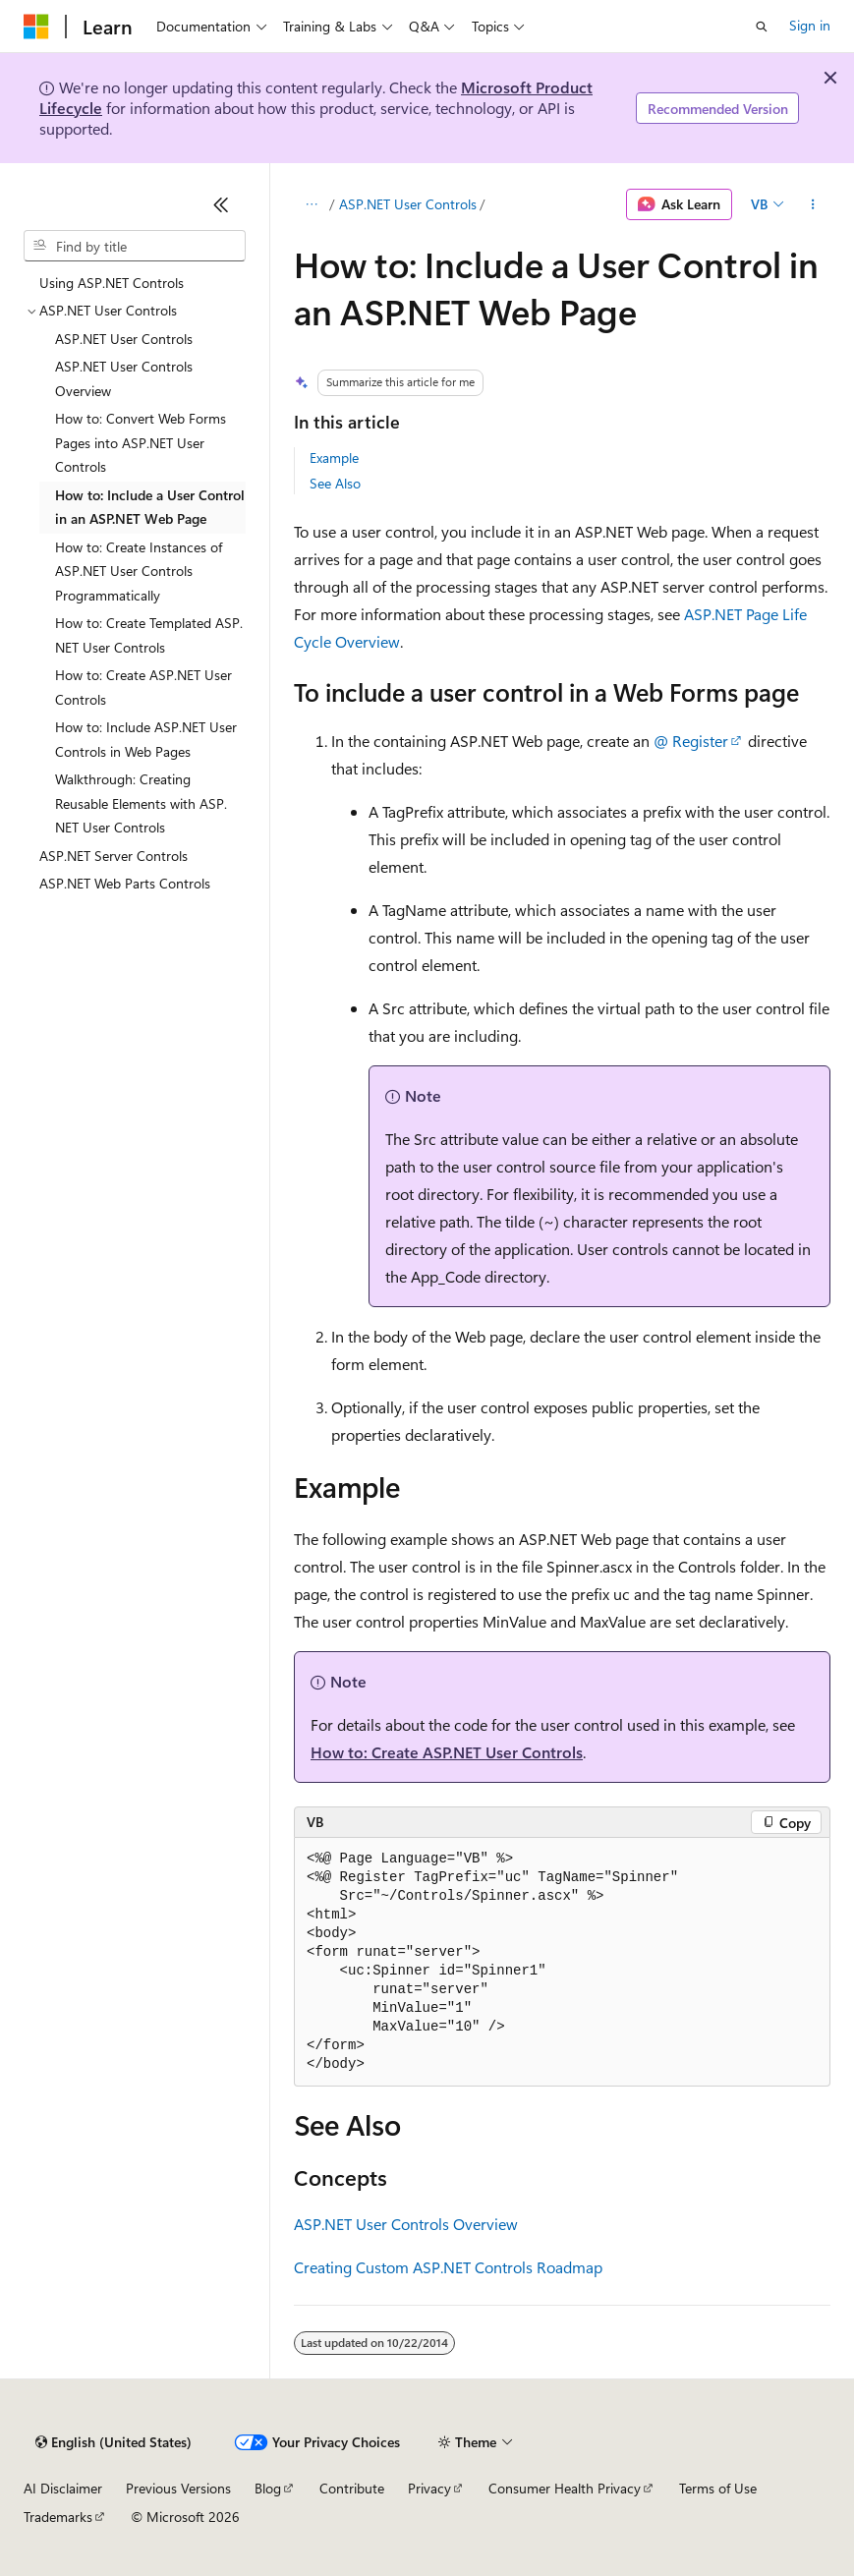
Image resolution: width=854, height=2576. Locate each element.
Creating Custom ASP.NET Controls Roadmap (448, 2267)
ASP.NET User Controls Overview (406, 2223)
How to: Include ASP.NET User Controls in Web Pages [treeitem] (146, 739)
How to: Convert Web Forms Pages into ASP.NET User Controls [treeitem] (140, 442)
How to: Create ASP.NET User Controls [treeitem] (143, 687)
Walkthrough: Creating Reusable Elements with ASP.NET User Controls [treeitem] (141, 803)
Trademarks (58, 2516)
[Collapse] (221, 204)
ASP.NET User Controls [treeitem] (124, 338)
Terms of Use (718, 2488)
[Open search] (761, 26)
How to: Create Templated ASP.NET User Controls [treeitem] (149, 635)
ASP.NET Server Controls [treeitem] (113, 855)
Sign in (809, 25)
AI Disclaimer (63, 2488)
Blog (268, 2488)
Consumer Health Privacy (564, 2488)
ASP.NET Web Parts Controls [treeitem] (124, 883)
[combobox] (135, 245)
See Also (335, 483)
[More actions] (813, 204)
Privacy (429, 2488)
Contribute (351, 2488)
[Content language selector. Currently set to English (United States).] (113, 2442)
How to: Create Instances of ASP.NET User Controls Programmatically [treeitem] (138, 571)
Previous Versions (178, 2488)
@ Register (691, 740)
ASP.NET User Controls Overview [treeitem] (124, 378)
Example (334, 457)
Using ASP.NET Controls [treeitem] (111, 282)
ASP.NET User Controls (408, 204)
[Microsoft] (36, 26)
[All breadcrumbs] (311, 204)
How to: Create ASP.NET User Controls (447, 1752)
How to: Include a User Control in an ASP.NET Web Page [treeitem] (150, 507)
